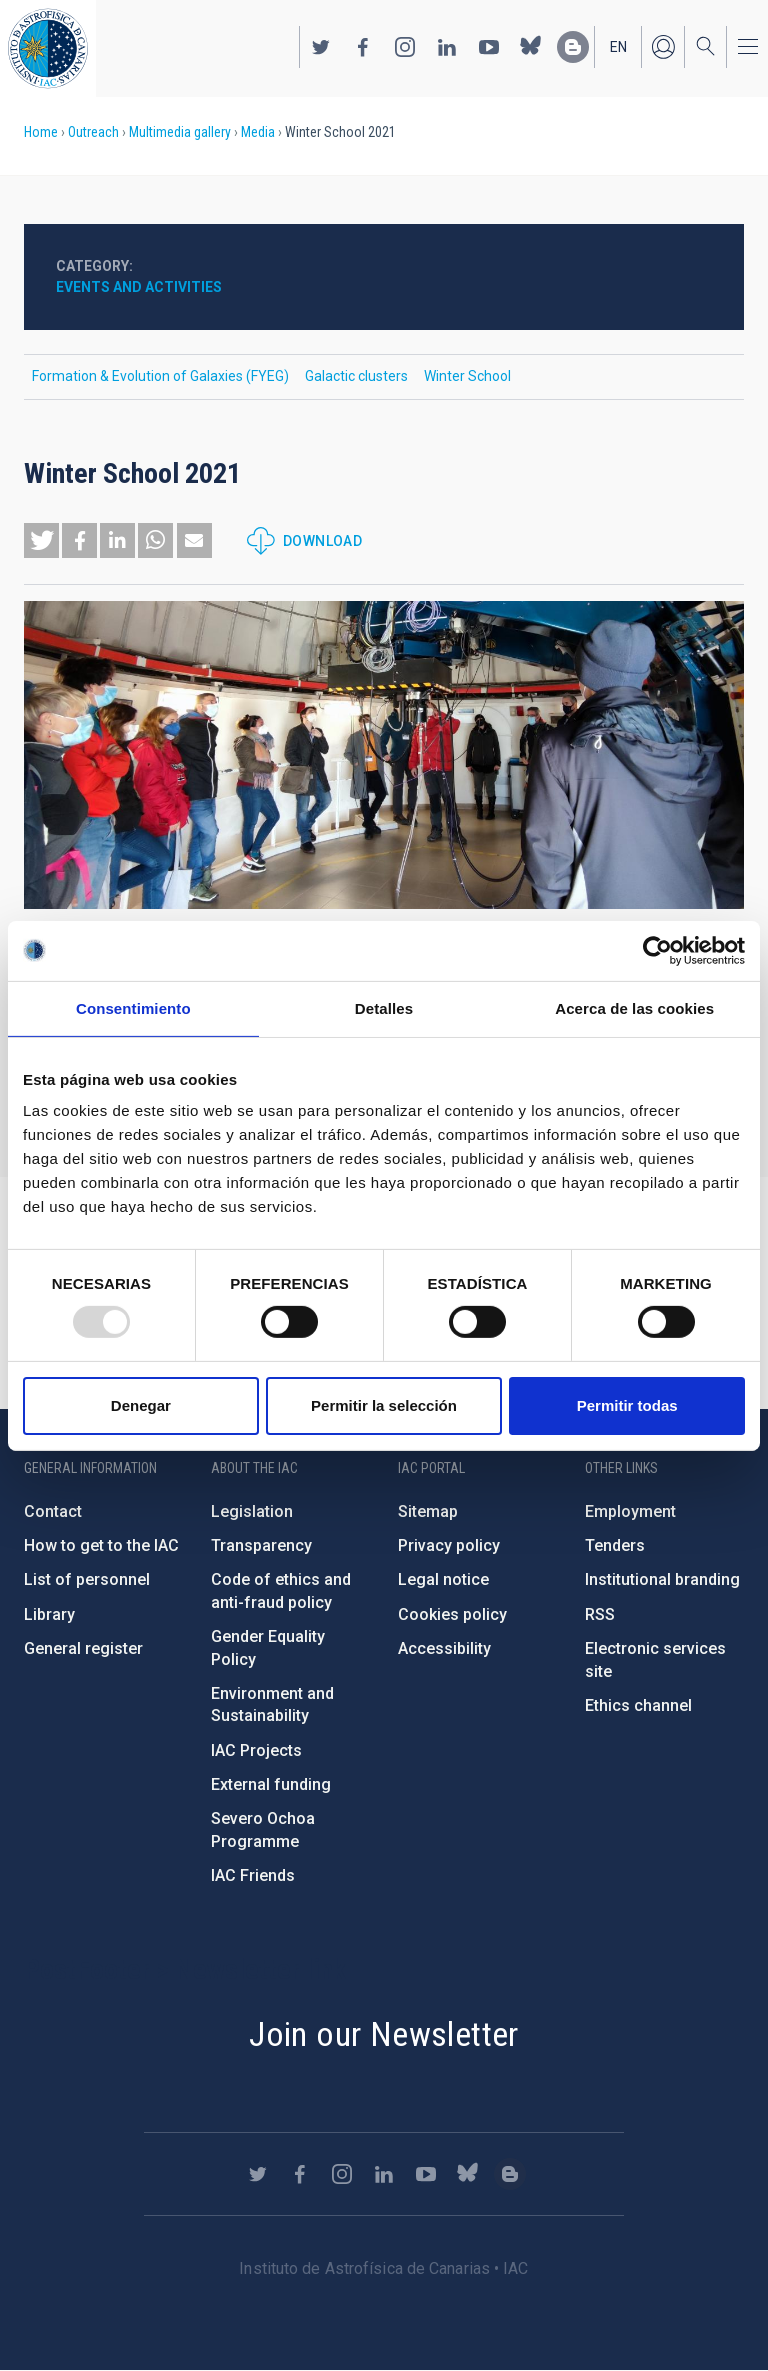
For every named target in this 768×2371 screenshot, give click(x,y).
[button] (41, 540)
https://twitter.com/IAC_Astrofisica (321, 47)
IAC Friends (253, 1875)
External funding (271, 1784)
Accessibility (444, 1648)
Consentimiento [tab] (133, 1007)
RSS (600, 1614)
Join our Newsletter (384, 2034)
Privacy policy (449, 1545)
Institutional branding (662, 1579)
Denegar (141, 1405)
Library (49, 1614)
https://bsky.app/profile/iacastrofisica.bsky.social (531, 47)
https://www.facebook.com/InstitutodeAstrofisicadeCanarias (363, 47)
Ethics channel (638, 1705)
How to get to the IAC (101, 1545)
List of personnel (87, 1579)
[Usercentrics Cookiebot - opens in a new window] (657, 950)
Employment (630, 1511)
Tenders (615, 1545)
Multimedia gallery (180, 132)
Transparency (261, 1545)
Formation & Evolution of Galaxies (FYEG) (160, 376)
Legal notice (443, 1579)
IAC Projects (256, 1750)
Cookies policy (452, 1614)
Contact (53, 1511)
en (618, 47)
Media (258, 132)
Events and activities (139, 287)
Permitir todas (627, 1405)
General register (83, 1648)
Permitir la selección (384, 1405)
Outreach (93, 132)
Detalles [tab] (384, 1007)
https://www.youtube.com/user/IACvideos (489, 47)
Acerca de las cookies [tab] (634, 1007)
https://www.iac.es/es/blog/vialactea (573, 47)
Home (41, 132)
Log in (663, 47)
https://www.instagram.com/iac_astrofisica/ (405, 47)
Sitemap (428, 1511)
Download (322, 541)
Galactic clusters (356, 376)
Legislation (252, 1511)
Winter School (467, 376)
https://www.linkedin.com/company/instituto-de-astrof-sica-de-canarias (447, 47)
